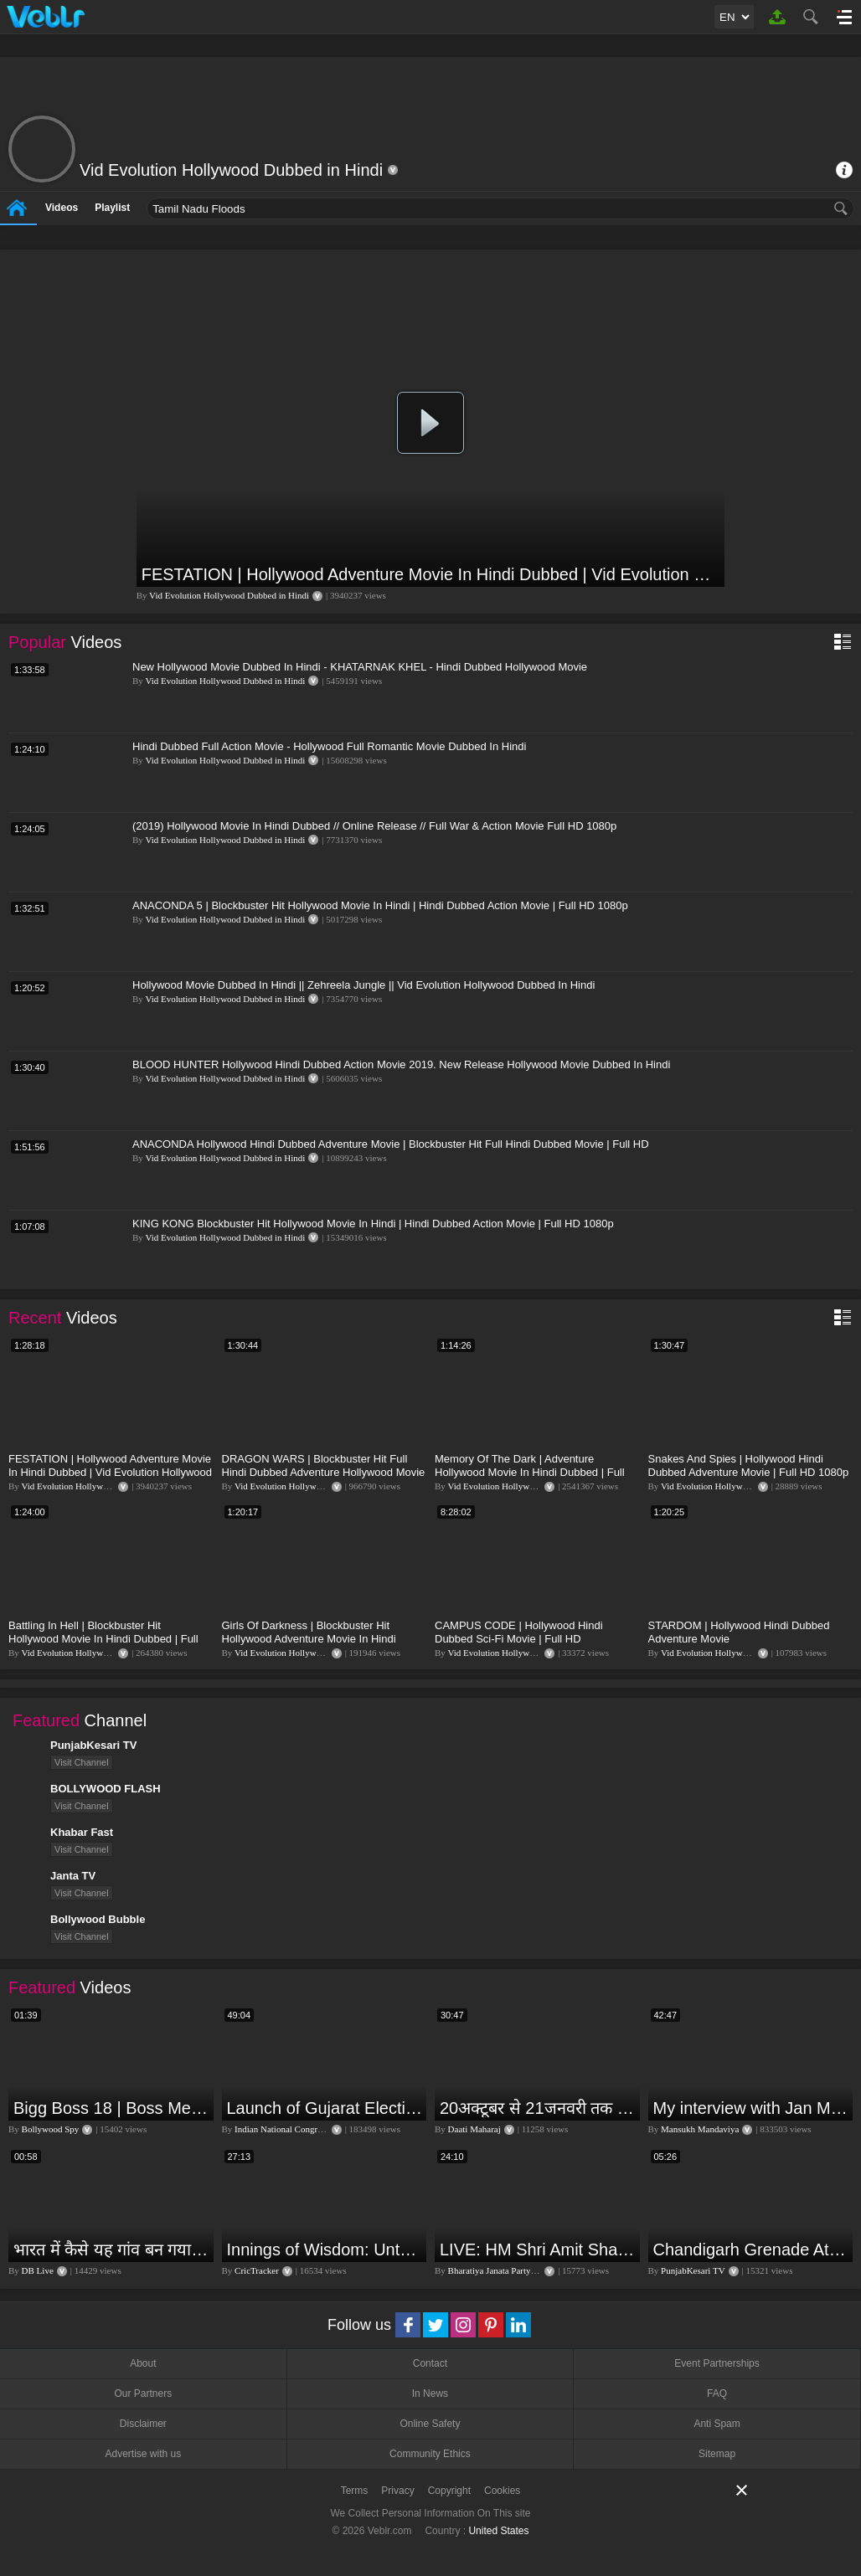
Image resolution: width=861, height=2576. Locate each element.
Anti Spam (716, 2423)
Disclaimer (143, 2423)
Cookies (502, 2490)
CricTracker (257, 2270)
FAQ (717, 2393)
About (143, 2363)
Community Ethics (430, 2454)
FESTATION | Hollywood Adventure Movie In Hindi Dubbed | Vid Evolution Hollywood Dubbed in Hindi (431, 574)
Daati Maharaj (474, 2129)
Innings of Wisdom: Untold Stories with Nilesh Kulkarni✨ (325, 2249)
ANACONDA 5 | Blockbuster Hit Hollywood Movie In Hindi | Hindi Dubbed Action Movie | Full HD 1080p (380, 905)
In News (430, 2393)
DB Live (38, 2270)
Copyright (449, 2490)
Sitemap (717, 2454)
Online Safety (430, 2423)
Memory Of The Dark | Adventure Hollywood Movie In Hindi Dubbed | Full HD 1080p (530, 1472)
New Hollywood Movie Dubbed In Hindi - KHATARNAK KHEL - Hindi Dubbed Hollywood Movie (359, 667)
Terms (355, 2490)
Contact (430, 2363)
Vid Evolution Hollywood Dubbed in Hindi (229, 595)
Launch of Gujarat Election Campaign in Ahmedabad (325, 2108)
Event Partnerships (716, 2363)
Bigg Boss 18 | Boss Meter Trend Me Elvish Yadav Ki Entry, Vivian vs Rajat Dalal (111, 2108)
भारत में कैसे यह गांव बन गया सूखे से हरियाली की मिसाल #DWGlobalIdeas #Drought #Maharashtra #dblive (111, 2249)
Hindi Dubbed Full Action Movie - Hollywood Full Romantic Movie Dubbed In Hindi (329, 746)
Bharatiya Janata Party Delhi (501, 2270)
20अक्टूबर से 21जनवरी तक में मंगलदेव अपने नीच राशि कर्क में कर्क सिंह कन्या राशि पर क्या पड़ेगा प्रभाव (538, 2108)
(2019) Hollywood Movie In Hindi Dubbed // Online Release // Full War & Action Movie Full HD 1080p (374, 826)
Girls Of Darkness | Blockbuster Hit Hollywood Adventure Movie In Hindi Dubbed (309, 1638)
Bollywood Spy (51, 2129)
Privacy (397, 2490)
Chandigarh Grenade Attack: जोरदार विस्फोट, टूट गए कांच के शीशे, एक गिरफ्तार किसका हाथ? (751, 2249)
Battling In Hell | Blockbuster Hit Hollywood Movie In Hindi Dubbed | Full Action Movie (103, 1638)
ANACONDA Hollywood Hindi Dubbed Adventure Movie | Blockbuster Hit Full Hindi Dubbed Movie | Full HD (390, 1144)
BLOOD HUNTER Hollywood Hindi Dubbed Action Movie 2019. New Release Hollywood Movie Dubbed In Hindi (401, 1064)
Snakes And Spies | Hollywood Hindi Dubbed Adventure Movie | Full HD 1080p (748, 1465)
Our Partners (143, 2393)
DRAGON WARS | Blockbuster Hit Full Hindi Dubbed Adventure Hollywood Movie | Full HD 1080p (323, 1472)
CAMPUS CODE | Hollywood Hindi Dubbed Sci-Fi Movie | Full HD (519, 1632)
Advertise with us (143, 2454)
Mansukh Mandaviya (700, 2129)
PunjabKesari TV (692, 2270)
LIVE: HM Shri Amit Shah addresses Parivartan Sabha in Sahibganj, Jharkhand (538, 2249)
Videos (61, 207)
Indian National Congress (281, 2129)
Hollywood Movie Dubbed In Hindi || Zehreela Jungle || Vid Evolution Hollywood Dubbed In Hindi (363, 985)
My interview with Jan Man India (751, 2108)
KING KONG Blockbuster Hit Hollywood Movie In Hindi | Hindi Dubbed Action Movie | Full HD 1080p (373, 1223)
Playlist (112, 207)
